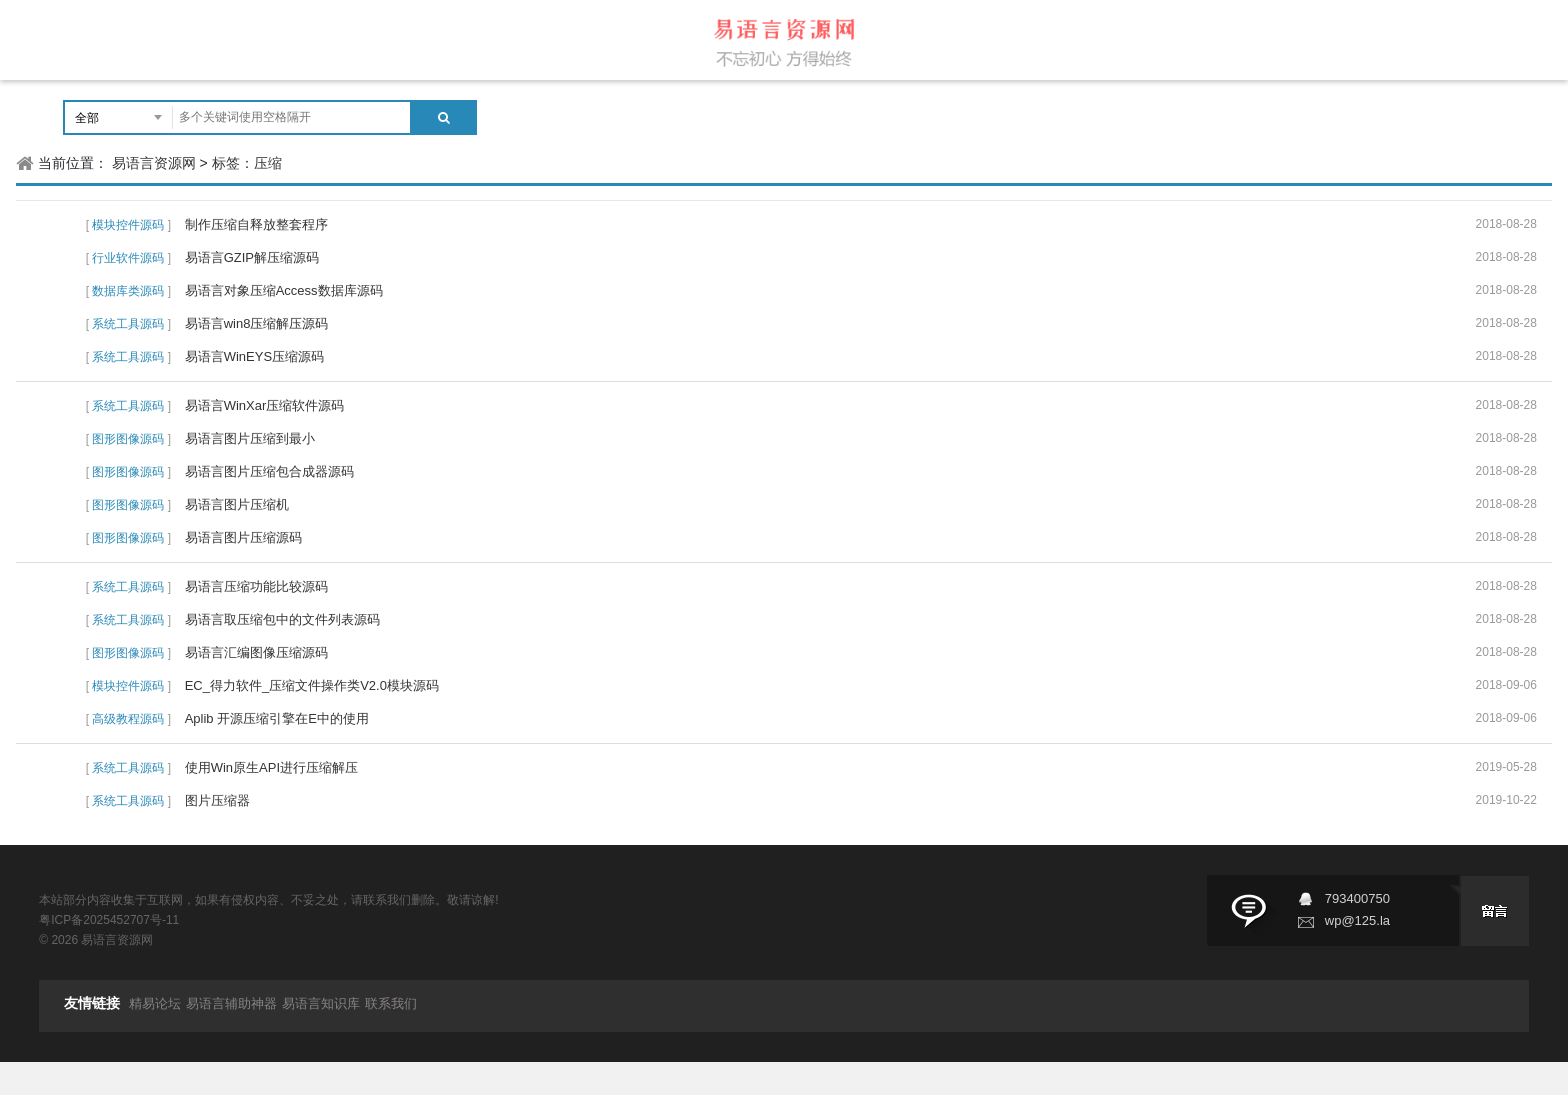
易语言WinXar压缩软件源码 (265, 405)
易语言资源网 (154, 163)
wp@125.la (1357, 920)
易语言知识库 (321, 1003)
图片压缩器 (217, 800)
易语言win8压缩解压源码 (257, 323)
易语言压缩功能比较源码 (256, 586)
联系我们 (391, 1003)
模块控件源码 (128, 225)
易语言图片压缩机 (237, 504)
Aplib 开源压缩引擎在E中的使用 (277, 718)
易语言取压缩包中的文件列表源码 (282, 619)
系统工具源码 (128, 324)
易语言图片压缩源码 (243, 537)
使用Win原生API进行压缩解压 (271, 767)
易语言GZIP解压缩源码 (252, 257)
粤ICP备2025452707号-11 (109, 920)
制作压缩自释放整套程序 (256, 224)
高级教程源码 (128, 719)
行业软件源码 (128, 258)
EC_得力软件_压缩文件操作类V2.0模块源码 (312, 685)
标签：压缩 (247, 163)
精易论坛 (155, 1003)
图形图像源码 (128, 439)
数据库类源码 (128, 291)
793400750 (1357, 898)
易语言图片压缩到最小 (250, 438)
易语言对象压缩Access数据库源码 (284, 290)
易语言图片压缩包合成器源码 (269, 471)
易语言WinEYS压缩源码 (254, 356)
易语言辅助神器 (231, 1003)
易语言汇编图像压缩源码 (256, 652)
